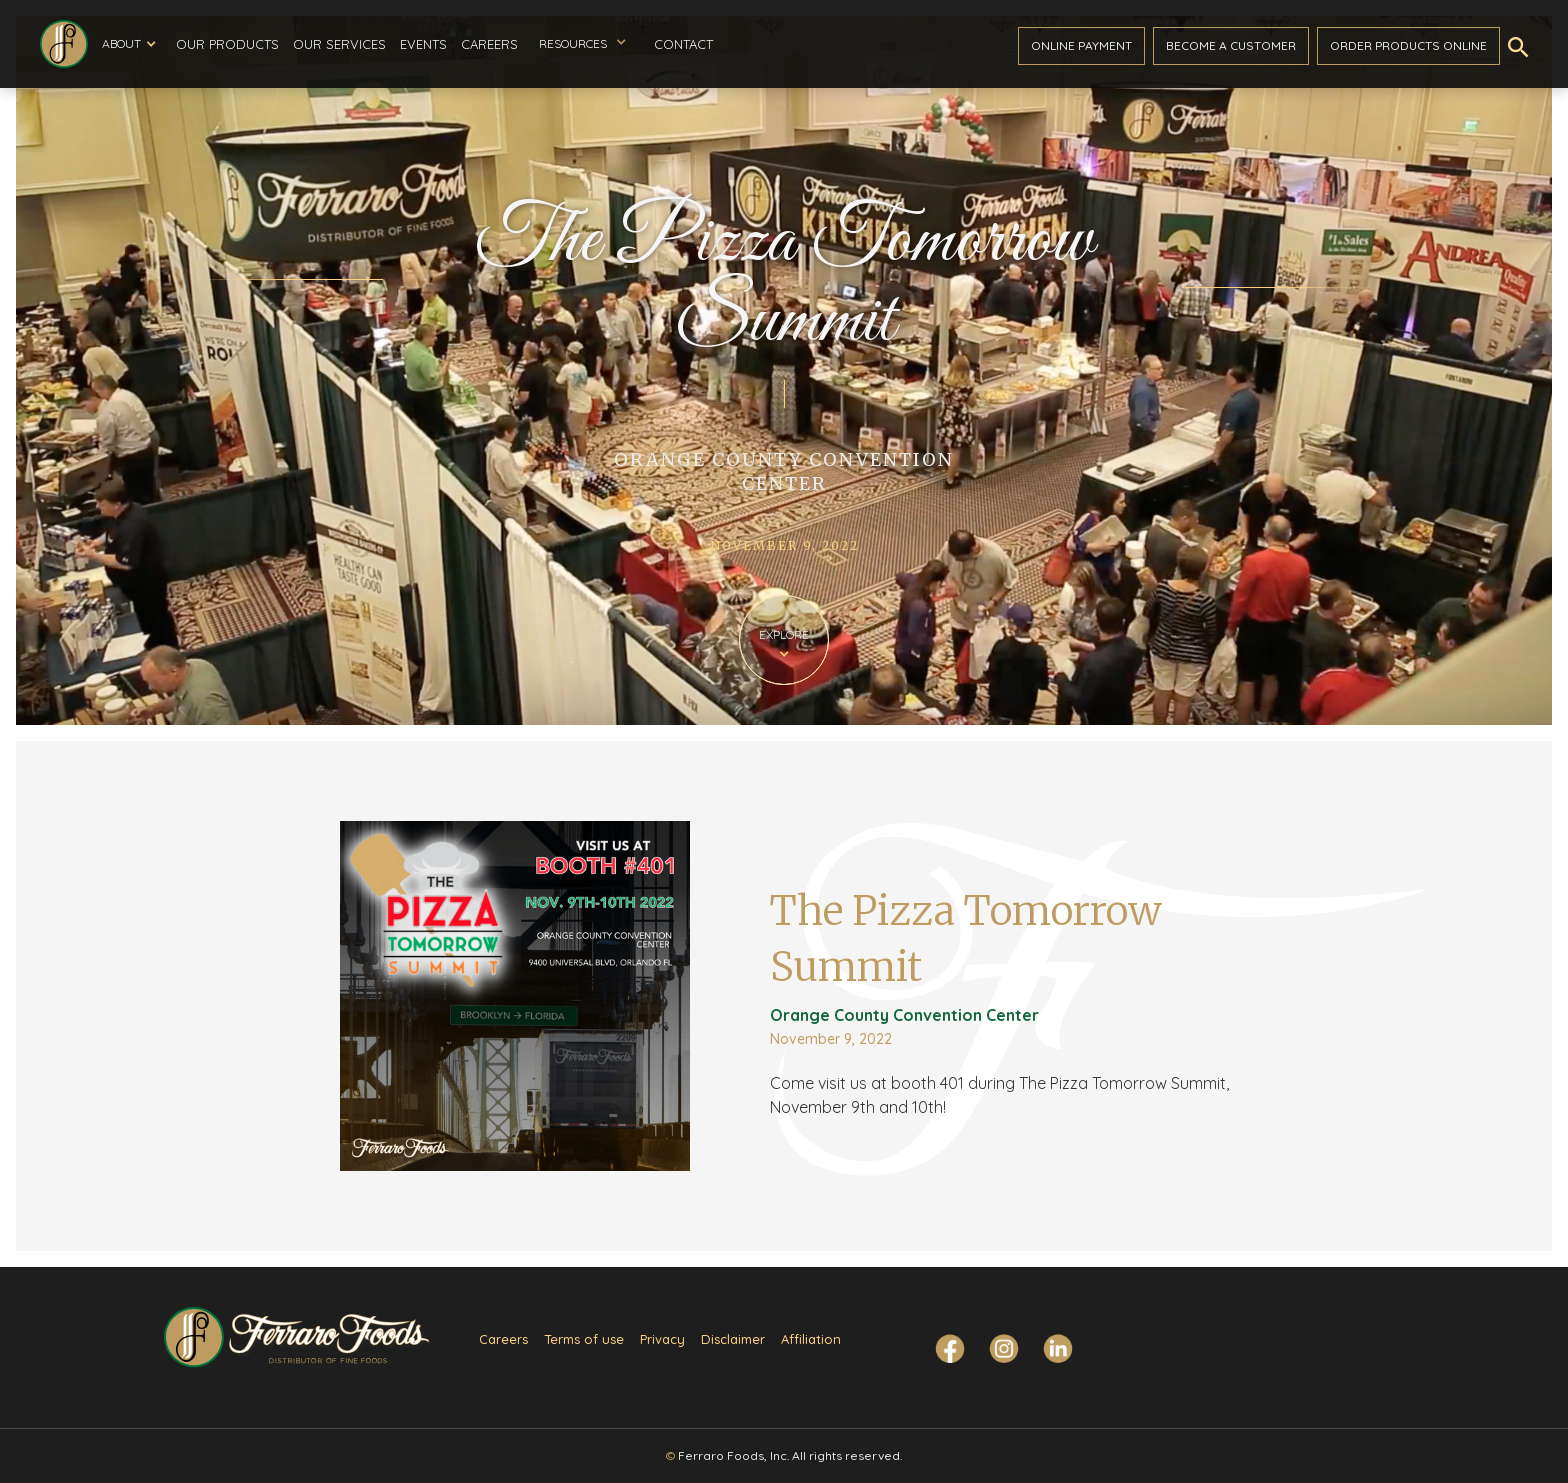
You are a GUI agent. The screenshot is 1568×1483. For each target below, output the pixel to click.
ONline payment (1081, 45)
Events (423, 44)
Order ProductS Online (1408, 45)
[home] (64, 44)
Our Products (227, 44)
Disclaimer (733, 1339)
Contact (683, 44)
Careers (489, 44)
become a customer (1231, 45)
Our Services (339, 44)
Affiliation (811, 1339)
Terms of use (584, 1339)
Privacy (662, 1339)
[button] (128, 44)
